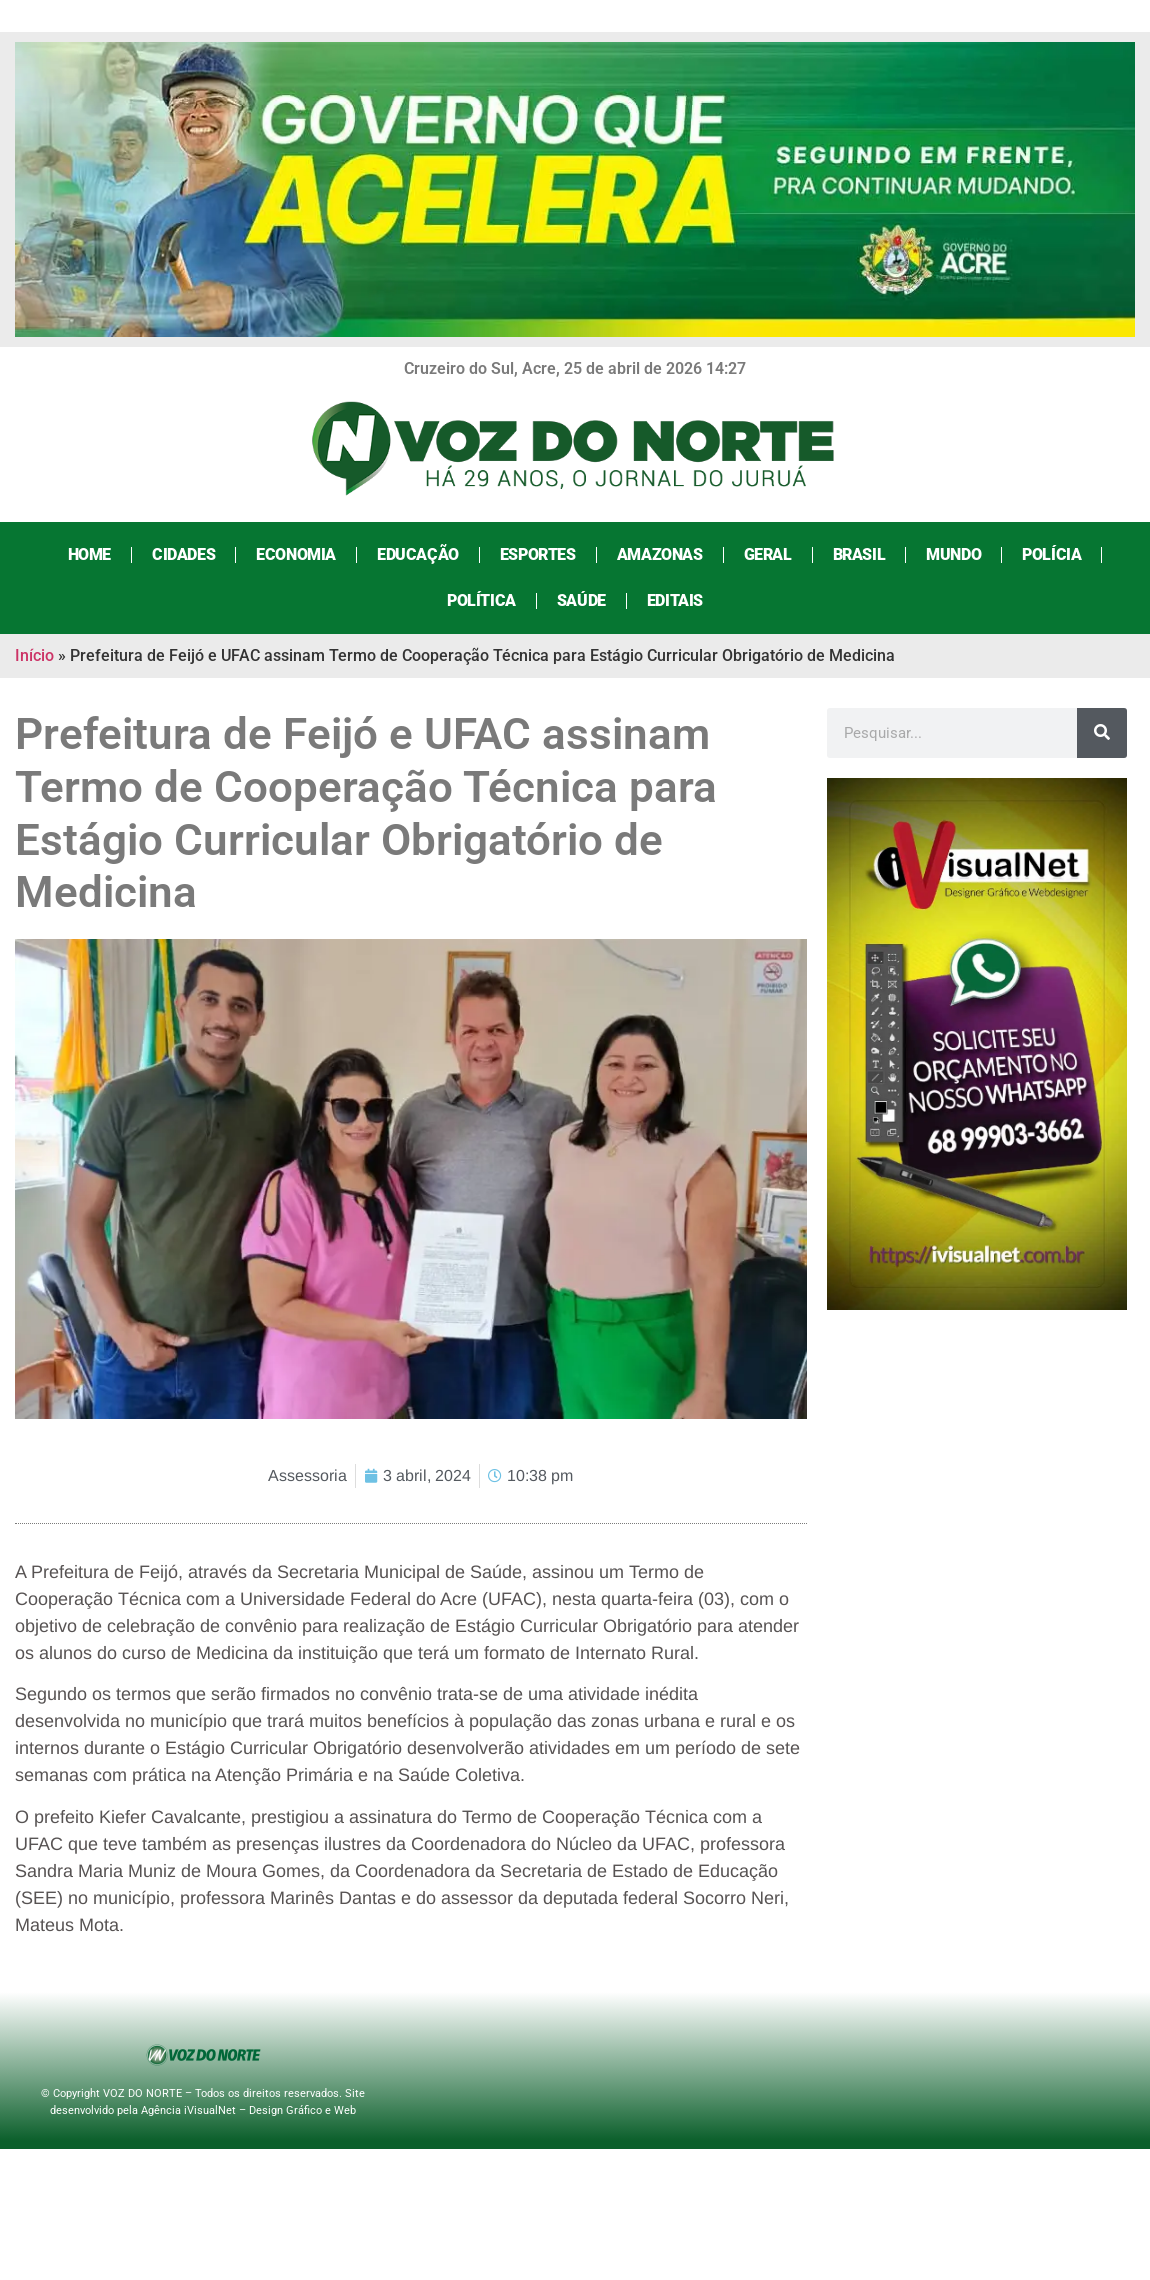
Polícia (1051, 554)
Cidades (183, 554)
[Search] (1102, 733)
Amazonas (660, 554)
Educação (418, 554)
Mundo (953, 554)
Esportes (538, 554)
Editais (675, 600)
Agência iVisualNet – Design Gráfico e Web (248, 2110)
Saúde (581, 600)
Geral (768, 554)
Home (89, 554)
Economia (296, 554)
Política (481, 600)
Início (34, 655)
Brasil (859, 554)
